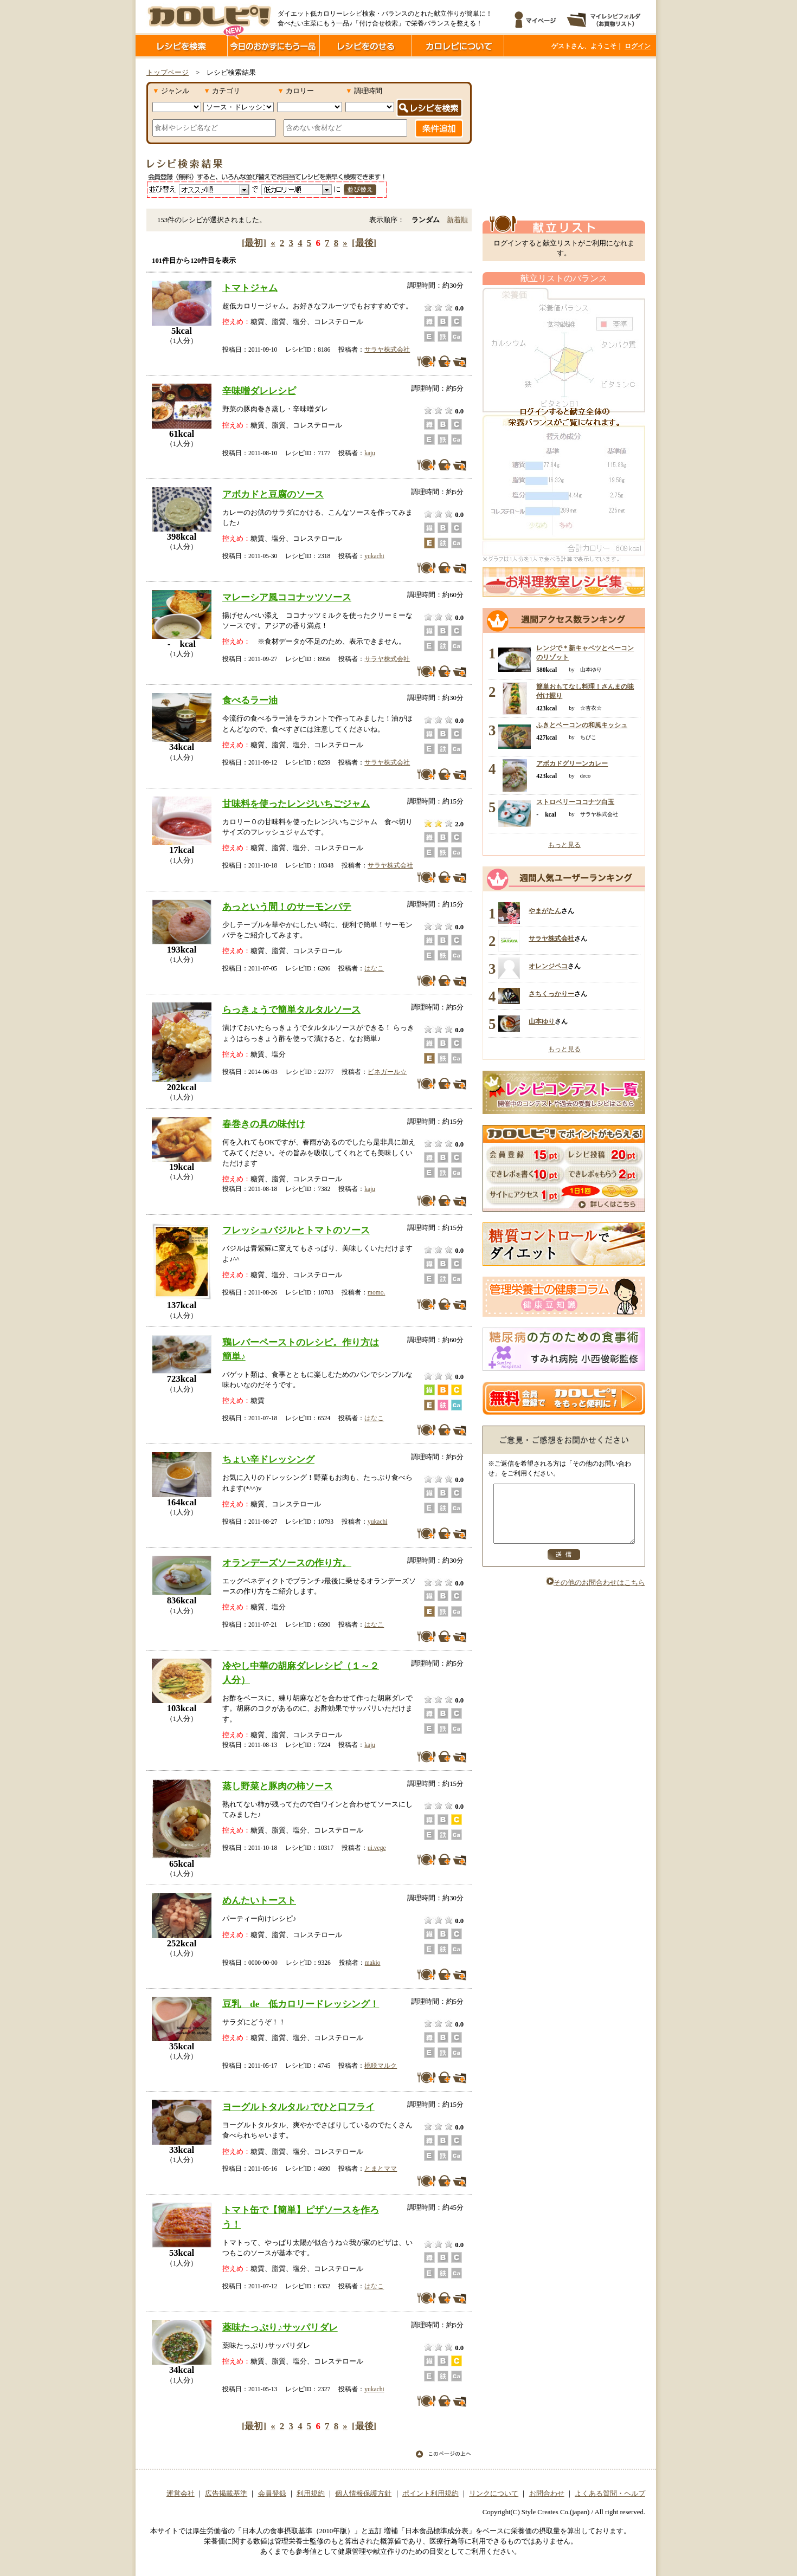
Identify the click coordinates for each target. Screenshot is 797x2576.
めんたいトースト (259, 1900)
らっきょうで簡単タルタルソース (291, 1009)
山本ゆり (542, 1021)
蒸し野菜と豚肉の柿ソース (277, 1786)
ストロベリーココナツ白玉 (575, 802)
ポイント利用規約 (430, 2493)
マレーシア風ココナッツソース (286, 597)
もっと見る (564, 845)
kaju (369, 453)
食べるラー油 (250, 700)
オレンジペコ (548, 966)
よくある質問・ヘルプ (610, 2493)
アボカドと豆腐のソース (273, 494)
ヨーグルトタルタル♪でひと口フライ (298, 2106)
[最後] (364, 243)
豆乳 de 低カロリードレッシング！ (300, 2003)
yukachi (374, 556)
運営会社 (180, 2493)
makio (373, 1962)
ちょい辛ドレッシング (268, 1459)
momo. (376, 1292)
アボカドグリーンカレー (572, 763)
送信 (564, 1566)
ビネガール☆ (387, 1072)
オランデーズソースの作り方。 (286, 1562)
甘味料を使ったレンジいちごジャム (296, 803)
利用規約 (311, 2493)
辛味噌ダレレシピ (259, 390)
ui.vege (377, 1847)
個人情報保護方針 (363, 2493)
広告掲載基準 (226, 2493)
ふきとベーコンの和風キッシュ (581, 725)
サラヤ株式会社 (387, 349)
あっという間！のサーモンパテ (286, 906)
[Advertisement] (564, 137)
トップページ (167, 72)
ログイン (638, 46)
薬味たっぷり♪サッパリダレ (280, 2327)
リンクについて (493, 2493)
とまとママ (380, 2168)
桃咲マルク (380, 2065)
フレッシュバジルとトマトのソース (296, 1230)
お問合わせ (546, 2493)
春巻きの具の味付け (263, 1123)
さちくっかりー (551, 994)
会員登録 (272, 2493)
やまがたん (545, 911)
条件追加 (439, 128)
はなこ (374, 968)
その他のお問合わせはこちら (596, 1594)
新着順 (457, 220)
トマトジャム (250, 287)
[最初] (254, 243)
